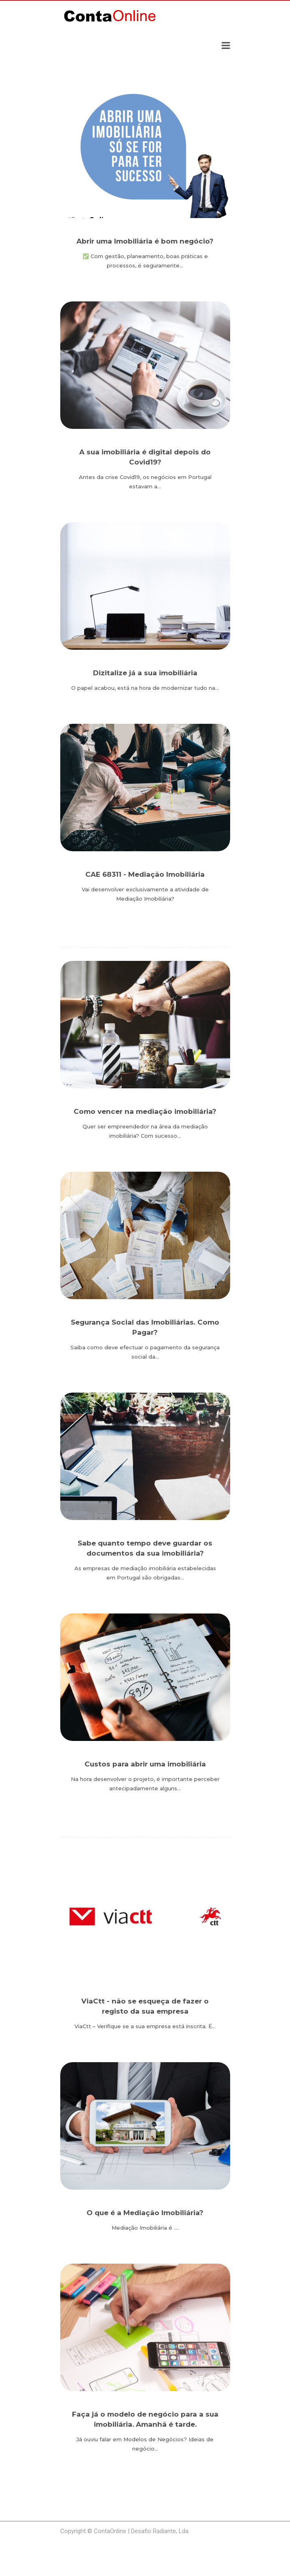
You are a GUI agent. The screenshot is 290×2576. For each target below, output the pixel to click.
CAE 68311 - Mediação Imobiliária (145, 874)
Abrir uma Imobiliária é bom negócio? (145, 241)
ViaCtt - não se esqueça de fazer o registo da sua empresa (145, 2006)
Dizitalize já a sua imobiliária (145, 673)
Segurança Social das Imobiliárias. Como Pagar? (145, 1327)
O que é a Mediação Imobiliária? (145, 2213)
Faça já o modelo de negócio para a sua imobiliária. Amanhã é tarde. (145, 2419)
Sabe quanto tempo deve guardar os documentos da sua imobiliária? (145, 1548)
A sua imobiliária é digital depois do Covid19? (145, 457)
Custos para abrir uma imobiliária (145, 1764)
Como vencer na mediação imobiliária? (145, 1111)
